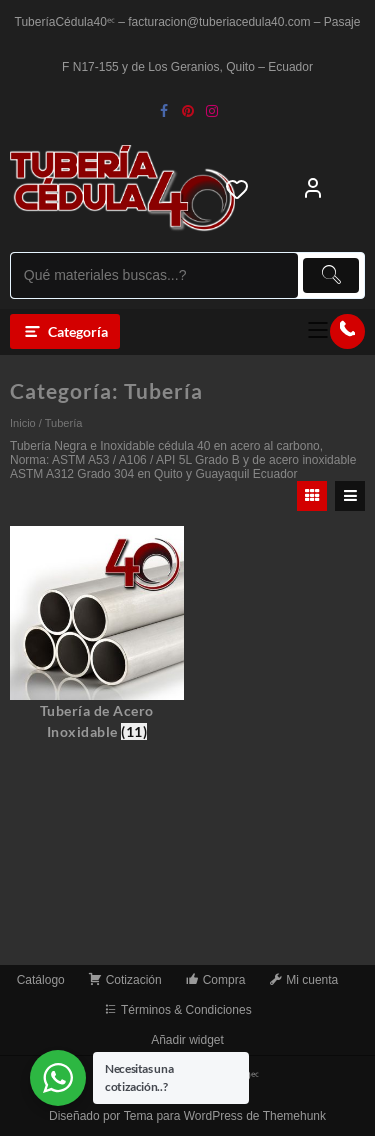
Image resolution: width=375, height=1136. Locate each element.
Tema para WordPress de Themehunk (225, 1116)
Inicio (23, 423)
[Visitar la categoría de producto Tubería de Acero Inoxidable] (97, 634)
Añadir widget (187, 1040)
